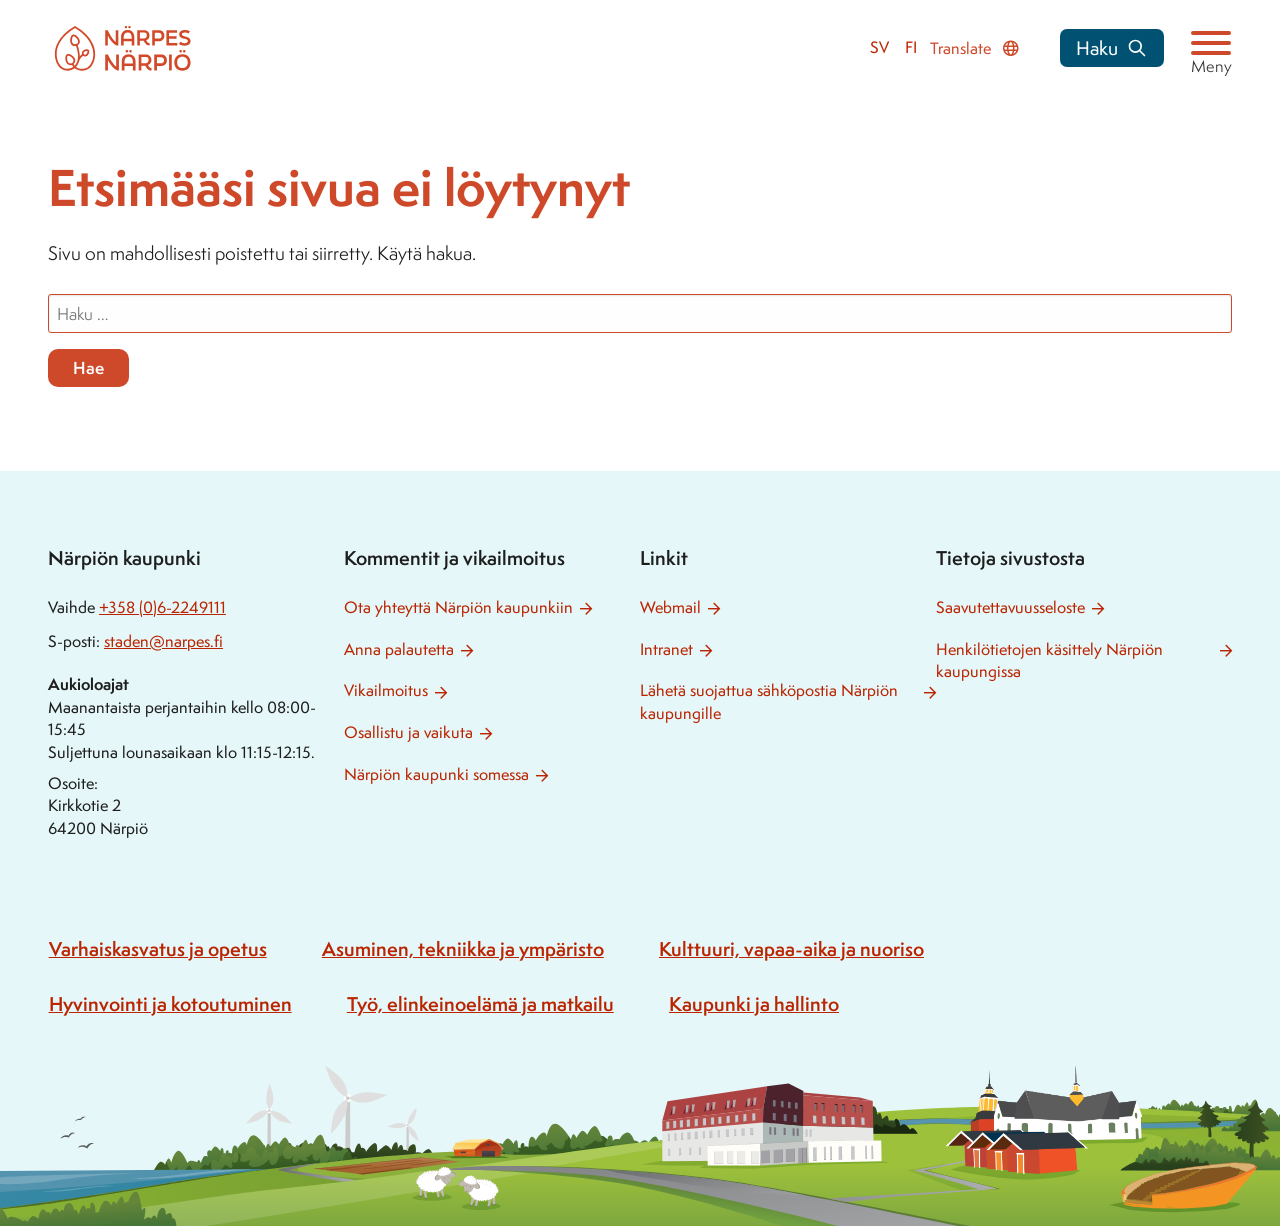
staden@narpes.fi (163, 641)
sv (879, 47)
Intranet (666, 649)
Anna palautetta (399, 649)
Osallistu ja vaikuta (408, 732)
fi (911, 47)
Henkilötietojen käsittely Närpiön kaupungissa (1049, 661)
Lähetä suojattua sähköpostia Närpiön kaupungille (769, 702)
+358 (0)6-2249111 (162, 607)
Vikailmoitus (386, 690)
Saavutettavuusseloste (1010, 607)
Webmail (670, 607)
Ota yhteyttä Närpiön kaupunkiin (458, 607)
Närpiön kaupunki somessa (436, 774)
